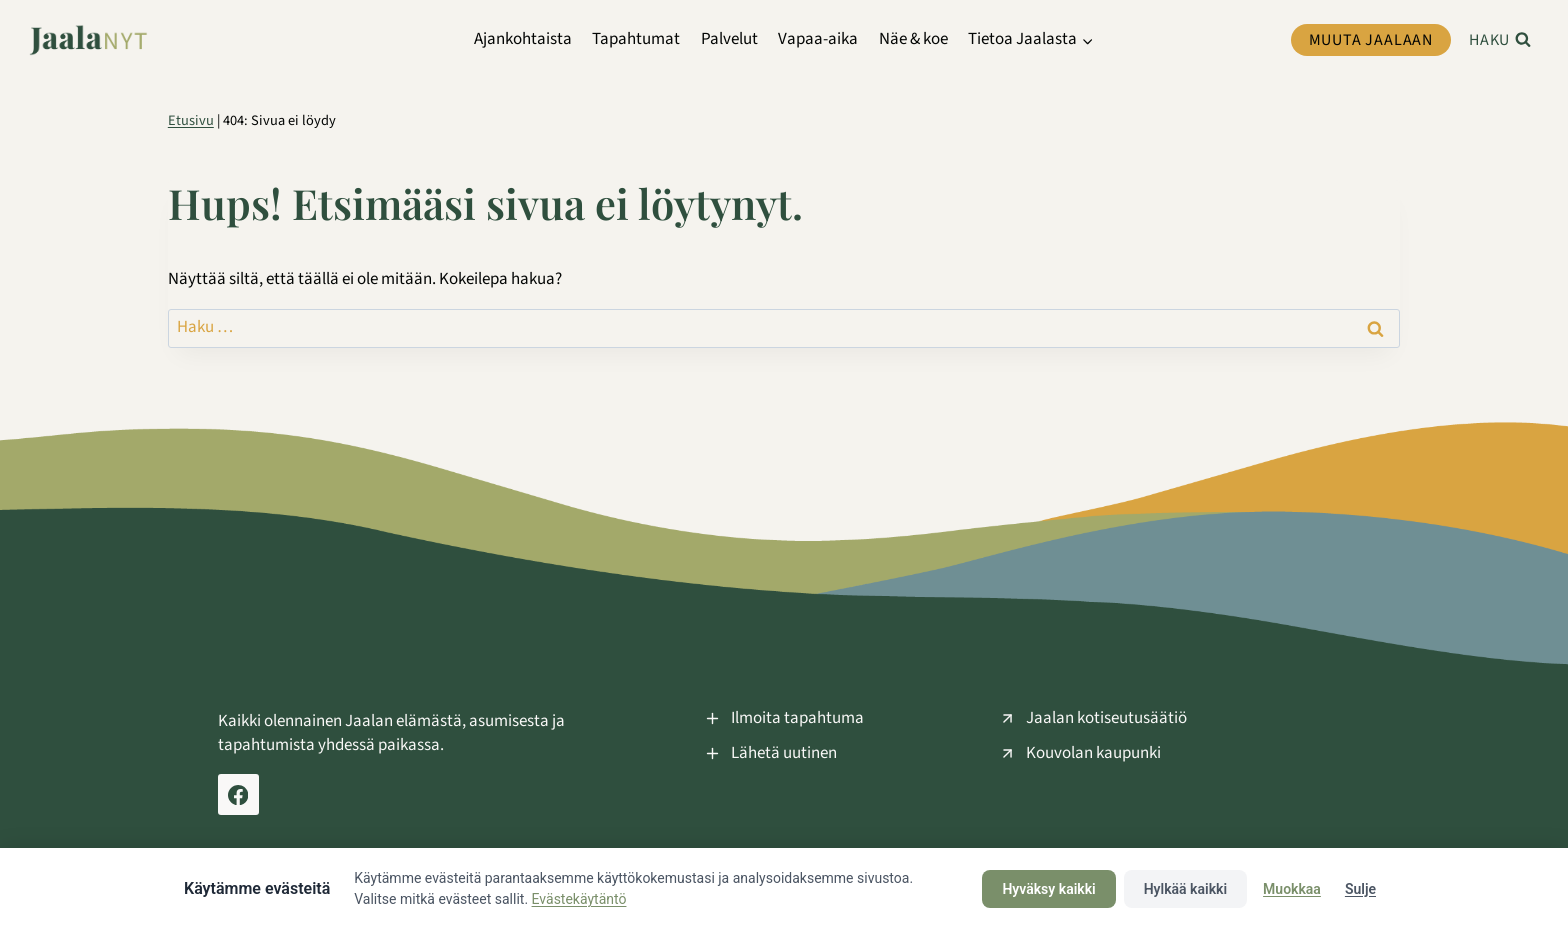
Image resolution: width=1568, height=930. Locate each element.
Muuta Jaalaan (1371, 40)
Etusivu (191, 120)
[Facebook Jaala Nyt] (238, 794)
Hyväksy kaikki (1048, 889)
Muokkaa (1292, 889)
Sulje (1360, 889)
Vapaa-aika (818, 39)
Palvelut (729, 39)
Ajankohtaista (523, 39)
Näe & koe (913, 39)
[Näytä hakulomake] (1500, 40)
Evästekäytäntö (579, 899)
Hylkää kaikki (1185, 889)
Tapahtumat (636, 39)
